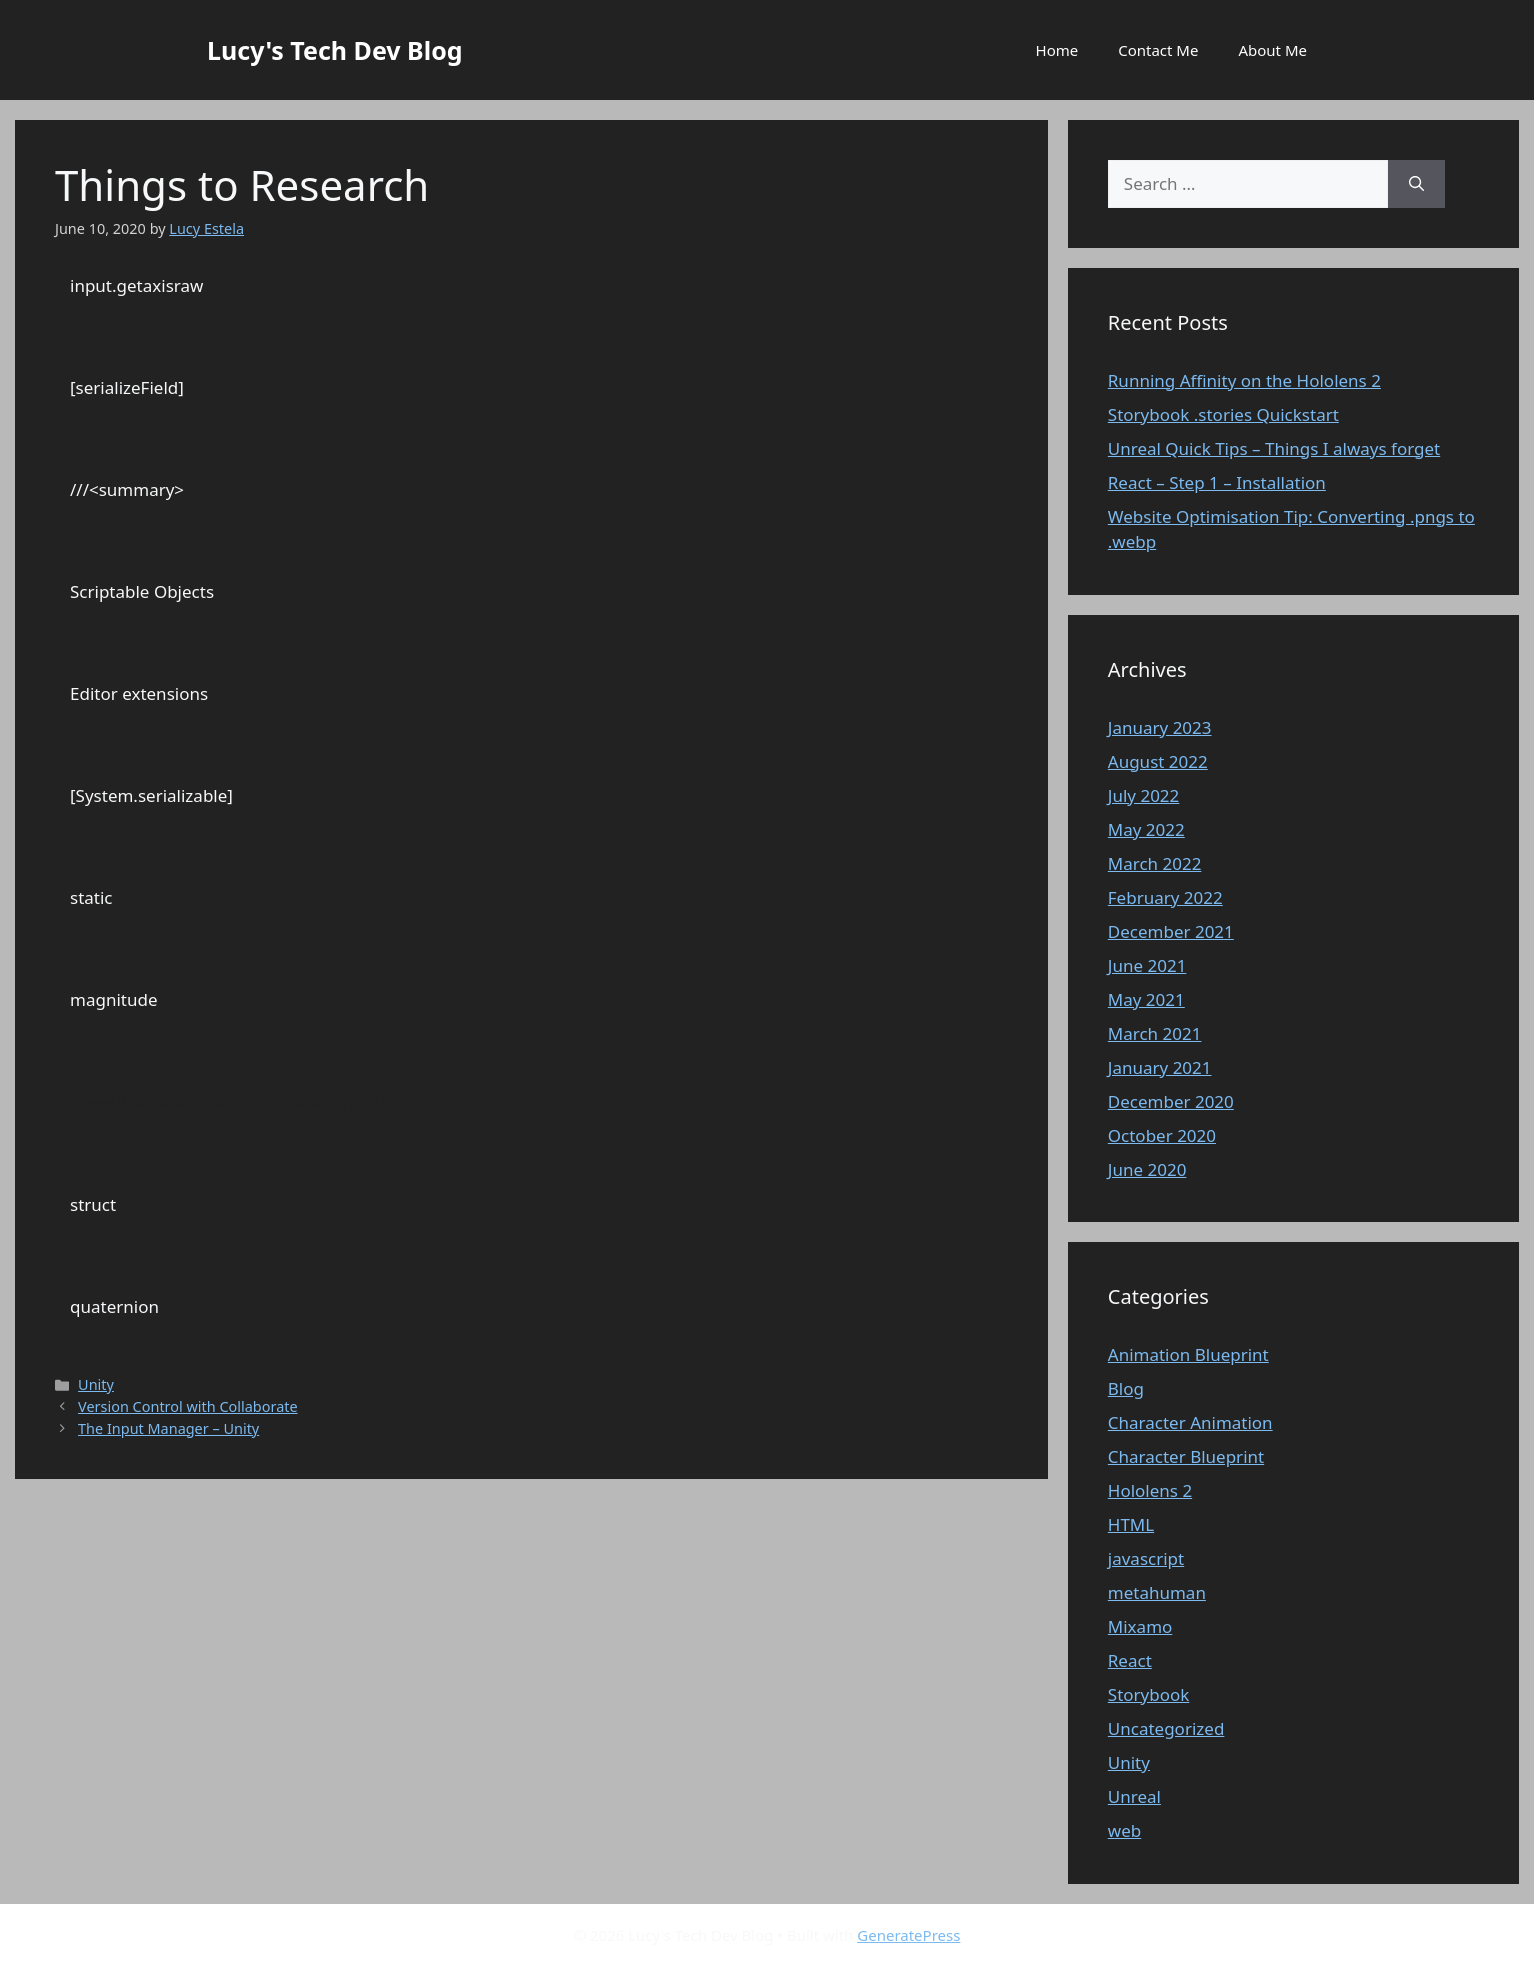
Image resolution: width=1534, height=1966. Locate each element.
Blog (1126, 1388)
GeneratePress (908, 1935)
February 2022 (1165, 897)
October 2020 (1162, 1135)
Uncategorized (1166, 1728)
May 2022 (1146, 829)
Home (1057, 50)
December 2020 (1171, 1101)
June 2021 (1147, 965)
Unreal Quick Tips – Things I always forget (1274, 448)
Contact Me (1158, 50)
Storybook (1149, 1694)
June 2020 (1147, 1169)
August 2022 (1158, 761)
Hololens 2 (1150, 1490)
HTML (1131, 1524)
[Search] (1416, 184)
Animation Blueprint (1188, 1354)
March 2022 (1155, 863)
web (1124, 1830)
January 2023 (1160, 727)
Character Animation (1190, 1422)
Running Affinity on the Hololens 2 (1244, 380)
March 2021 (1155, 1033)
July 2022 (1144, 795)
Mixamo (1140, 1626)
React (1130, 1660)
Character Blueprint (1186, 1456)
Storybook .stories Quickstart (1223, 414)
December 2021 (1171, 931)
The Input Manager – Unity (168, 1428)
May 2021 (1146, 999)
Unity (96, 1384)
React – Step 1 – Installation (1217, 482)
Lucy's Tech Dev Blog (335, 50)
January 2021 (1160, 1067)
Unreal (1134, 1796)
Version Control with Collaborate (188, 1406)
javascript (1146, 1558)
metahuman (1157, 1592)
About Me (1272, 50)
